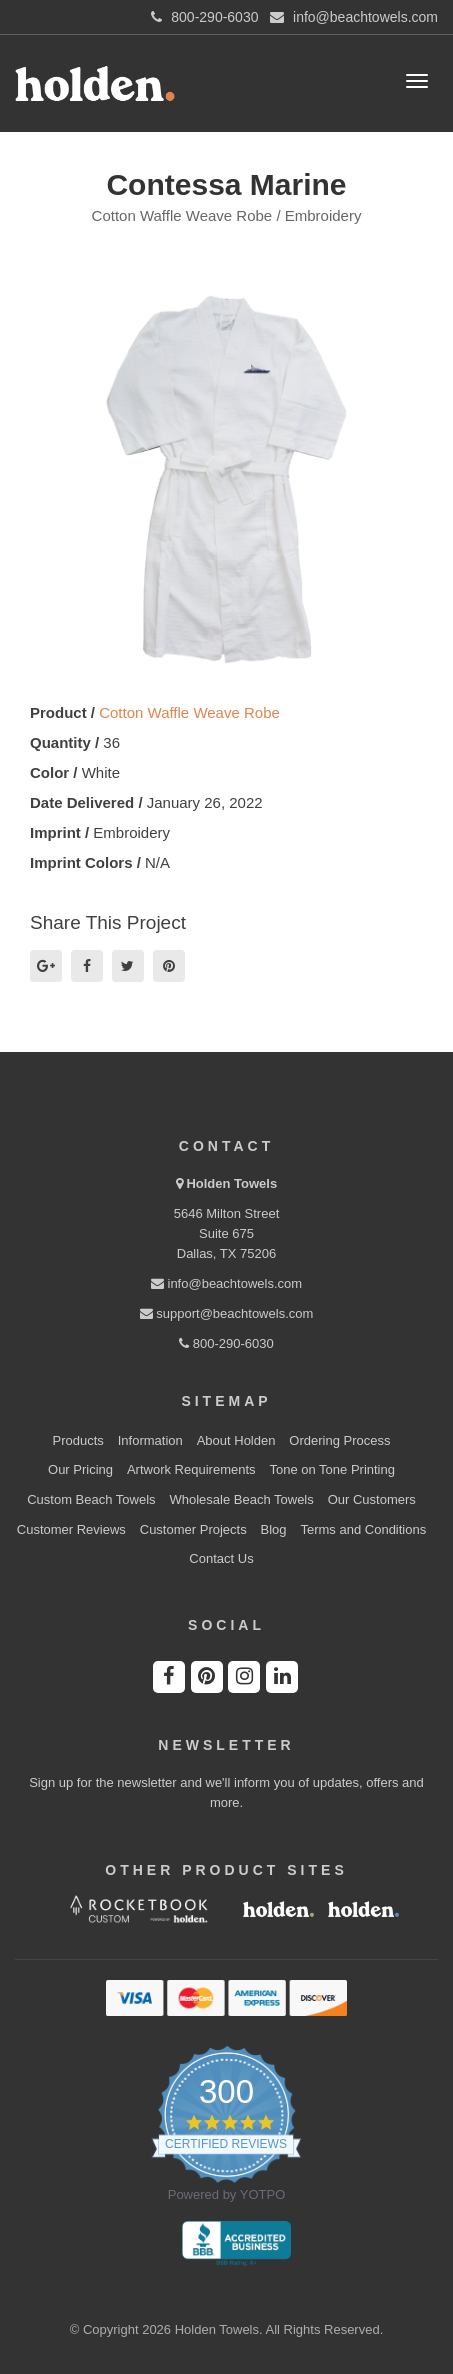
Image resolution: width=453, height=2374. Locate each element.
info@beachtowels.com (226, 1283)
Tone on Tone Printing (332, 1469)
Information (150, 1440)
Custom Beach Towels (91, 1499)
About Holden (236, 1440)
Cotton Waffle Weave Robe (189, 712)
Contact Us (221, 1558)
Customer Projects (193, 1529)
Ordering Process (339, 1440)
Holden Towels (231, 1183)
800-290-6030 (226, 1343)
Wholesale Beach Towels (241, 1499)
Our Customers (372, 1499)
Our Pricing (80, 1469)
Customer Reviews (71, 1529)
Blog (274, 1529)
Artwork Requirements (191, 1469)
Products (78, 1440)
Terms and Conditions (363, 1529)
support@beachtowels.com (227, 1313)
